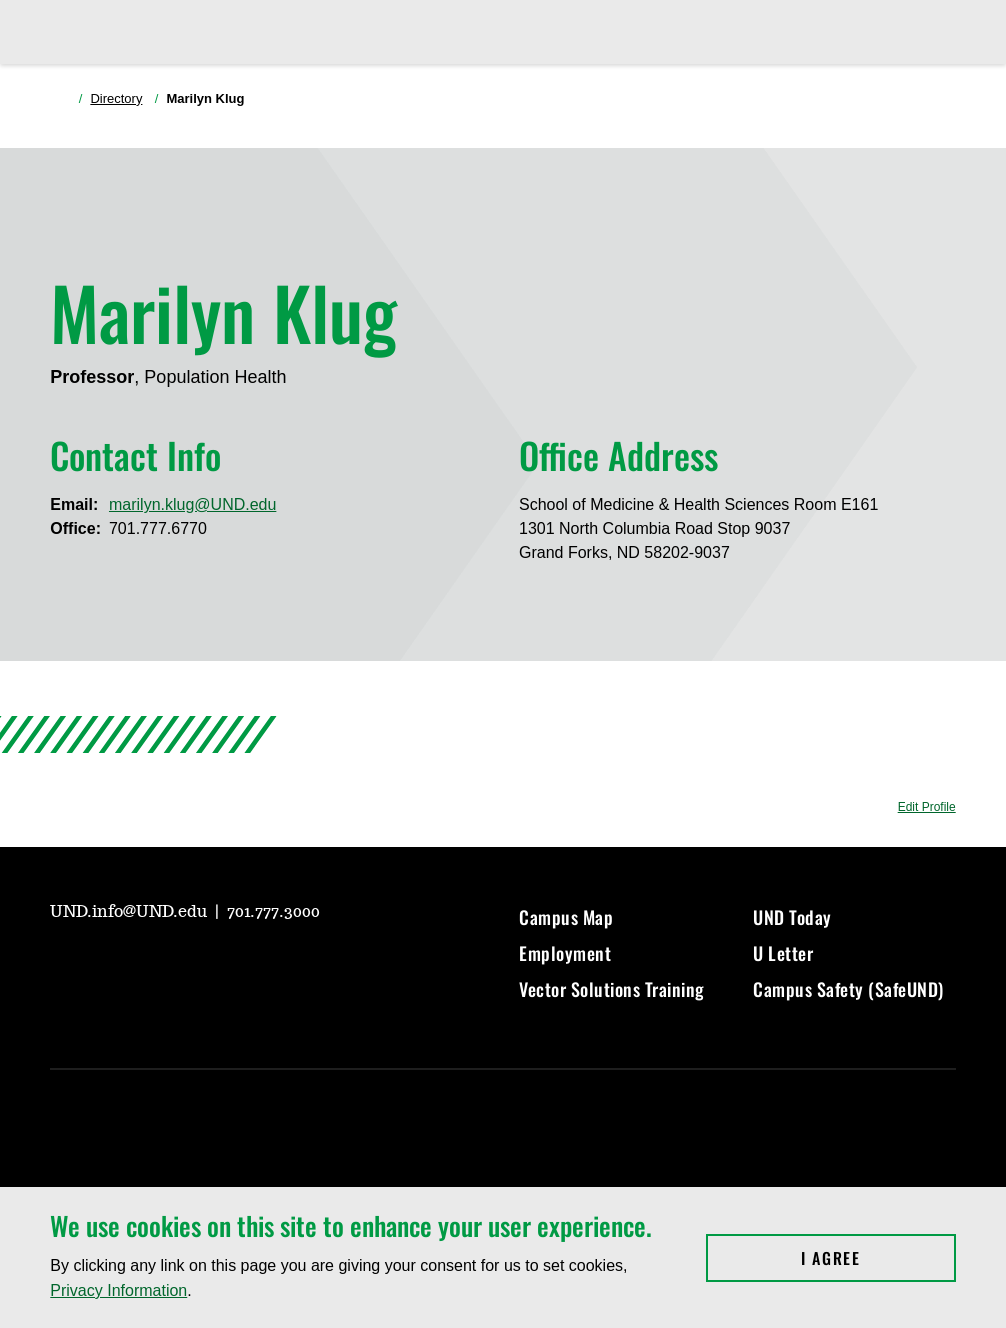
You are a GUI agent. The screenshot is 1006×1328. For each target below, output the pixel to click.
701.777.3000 (273, 912)
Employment (565, 953)
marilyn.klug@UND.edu (192, 504)
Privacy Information (118, 1290)
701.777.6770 (158, 528)
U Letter (783, 953)
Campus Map (566, 917)
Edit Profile (927, 807)
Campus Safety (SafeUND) (848, 989)
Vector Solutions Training (612, 989)
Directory (116, 98)
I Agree (878, 1258)
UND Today (792, 917)
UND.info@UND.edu (130, 912)
